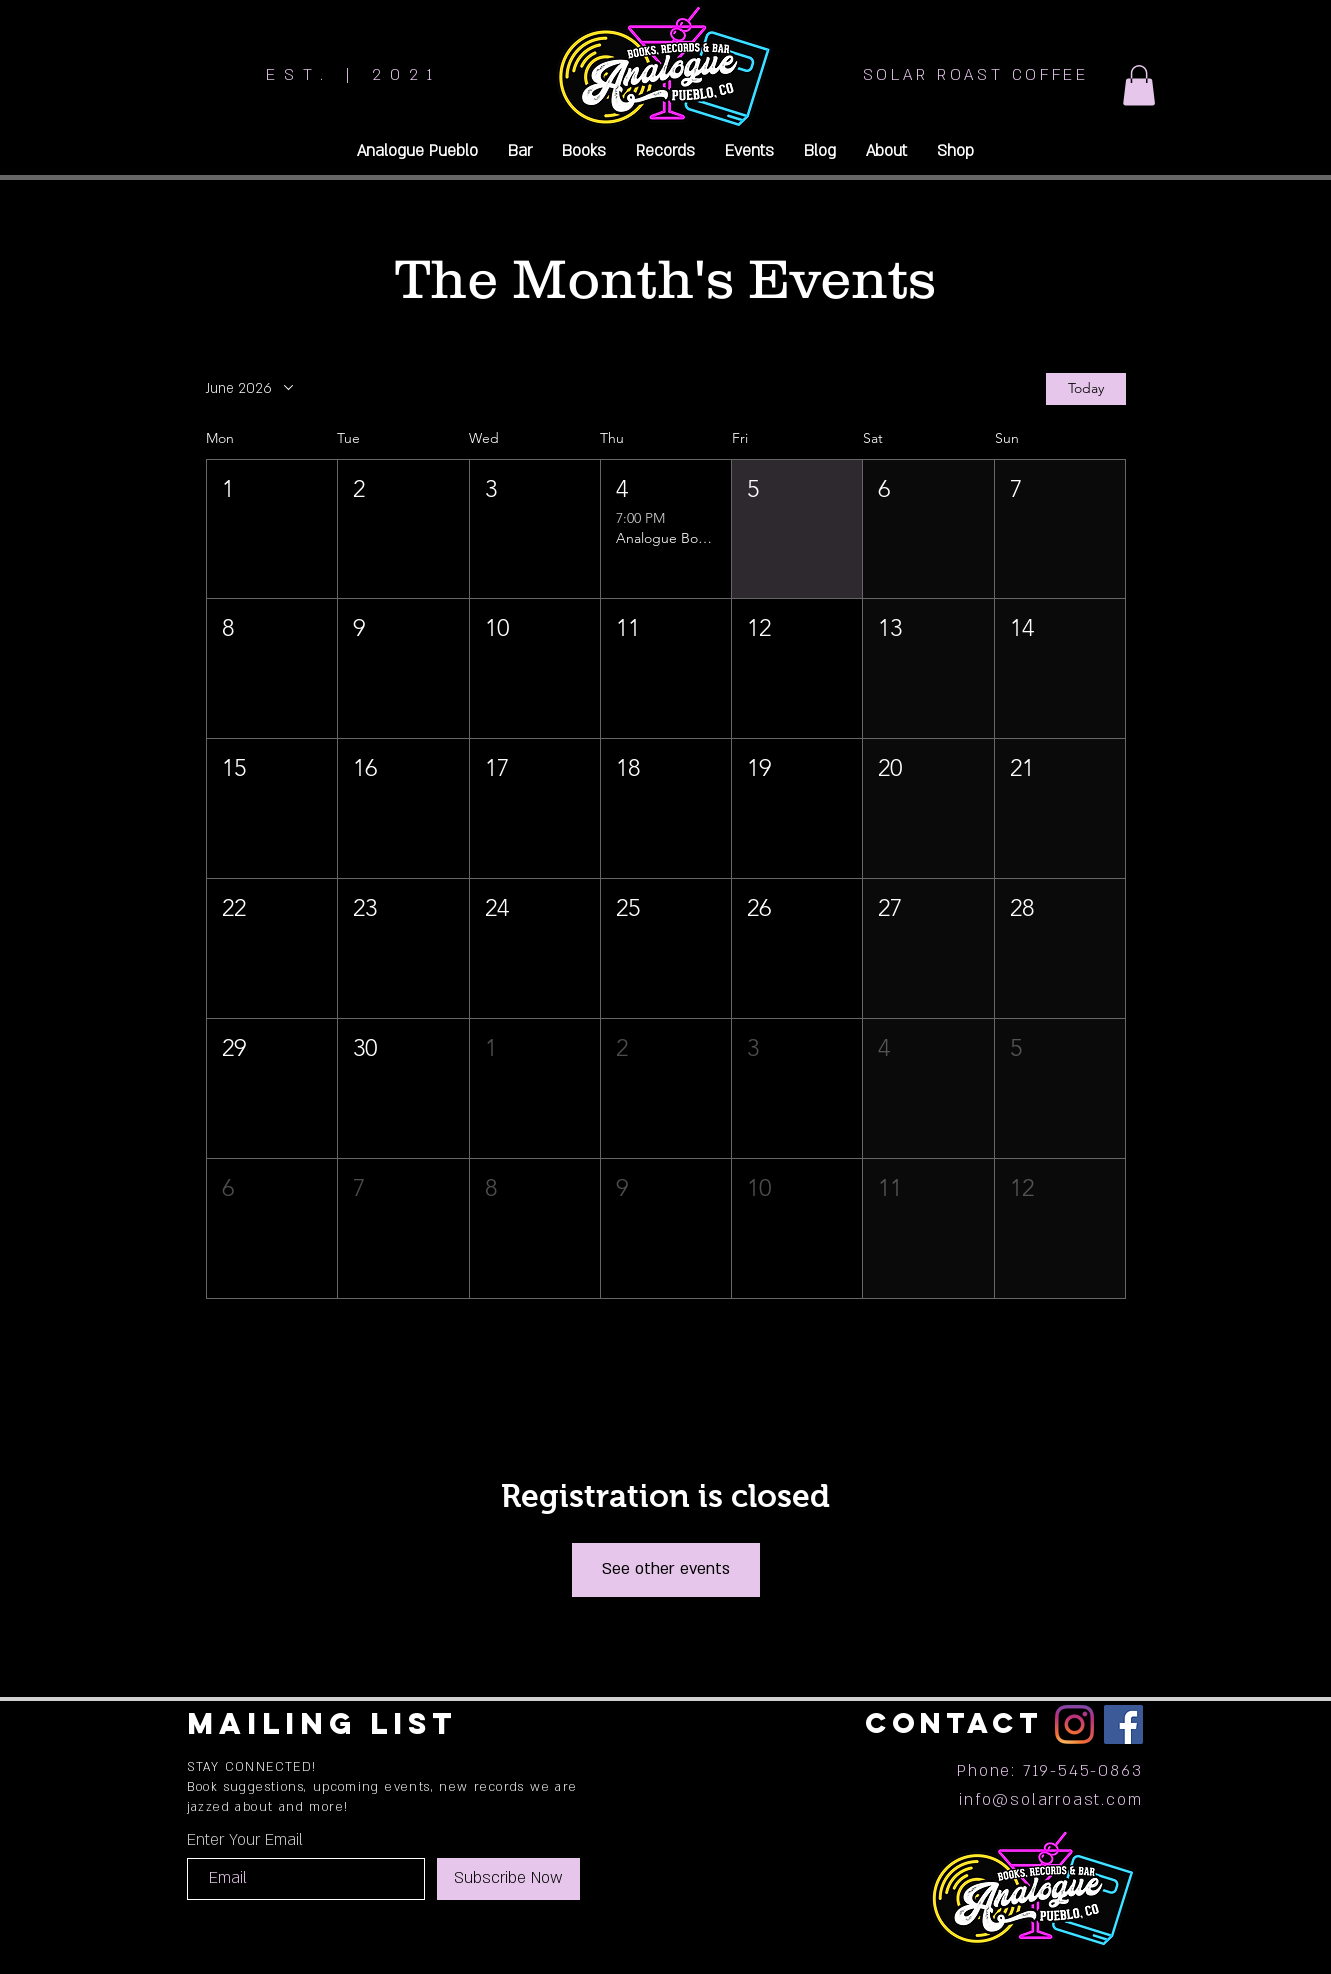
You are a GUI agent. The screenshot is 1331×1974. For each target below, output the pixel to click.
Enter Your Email (245, 1840)
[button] (1139, 85)
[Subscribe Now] (508, 1879)
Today (1086, 388)
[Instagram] (1074, 1724)
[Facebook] (1123, 1724)
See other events (666, 1569)
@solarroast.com (1067, 1800)
